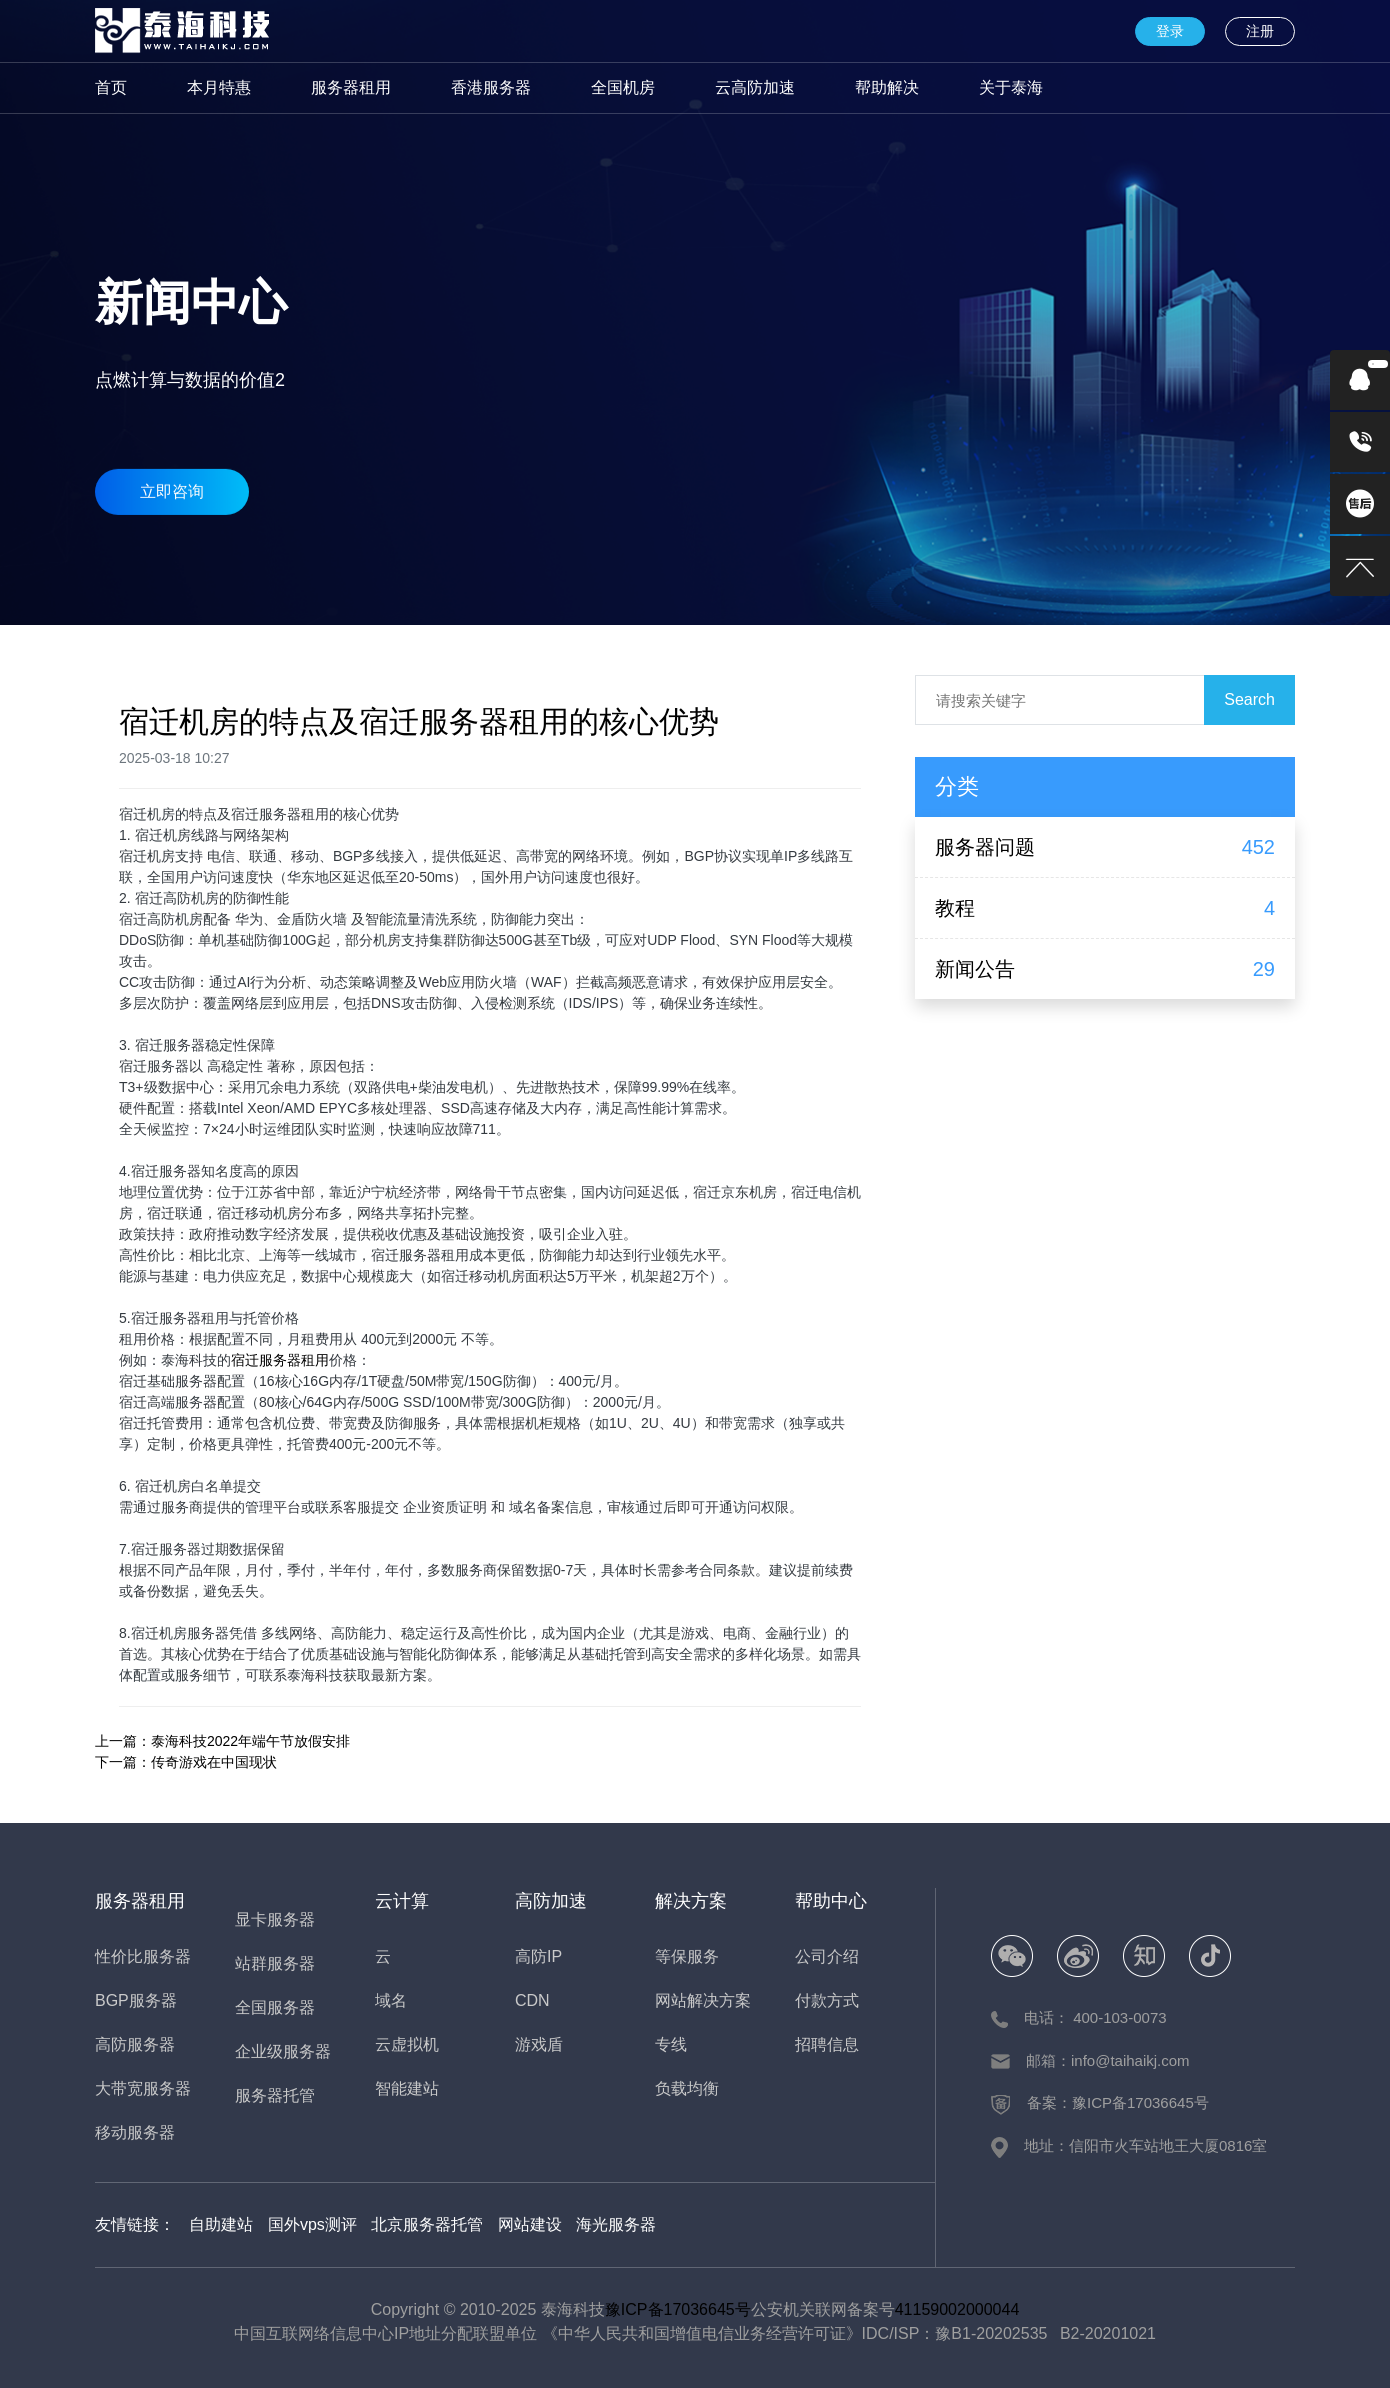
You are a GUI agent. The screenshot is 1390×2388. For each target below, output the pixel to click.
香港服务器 (491, 87)
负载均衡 (687, 2088)
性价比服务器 (143, 1956)
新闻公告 (975, 969)
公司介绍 (827, 1956)
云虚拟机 (407, 2044)
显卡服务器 (275, 1919)
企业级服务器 (283, 2051)
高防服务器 (135, 2044)
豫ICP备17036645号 (678, 2309)
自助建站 (221, 2224)
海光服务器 (616, 2224)
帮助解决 (887, 87)
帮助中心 (831, 1901)
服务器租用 (351, 87)
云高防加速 (755, 87)
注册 (1260, 31)
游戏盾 (539, 2044)
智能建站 (407, 2088)
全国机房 (623, 87)
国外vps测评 (312, 2224)
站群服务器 (275, 1963)
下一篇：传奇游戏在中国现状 (186, 1762)
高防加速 (551, 1901)
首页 (111, 87)
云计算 (402, 1901)
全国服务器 (275, 2007)
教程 (955, 908)
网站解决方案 (703, 2000)
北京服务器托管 (427, 2224)
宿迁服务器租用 (280, 1360)
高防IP (538, 1956)
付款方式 (827, 2000)
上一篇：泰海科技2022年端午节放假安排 (222, 1741)
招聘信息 (827, 2044)
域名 (391, 2000)
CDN (532, 2000)
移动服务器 (135, 2132)
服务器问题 (985, 847)
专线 (671, 2044)
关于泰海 (1011, 87)
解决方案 (691, 1901)
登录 (1170, 31)
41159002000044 (957, 2309)
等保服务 (687, 1956)
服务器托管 (275, 2095)
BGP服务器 (136, 2000)
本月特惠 (219, 87)
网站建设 (530, 2224)
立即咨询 (172, 479)
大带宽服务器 (143, 2088)
